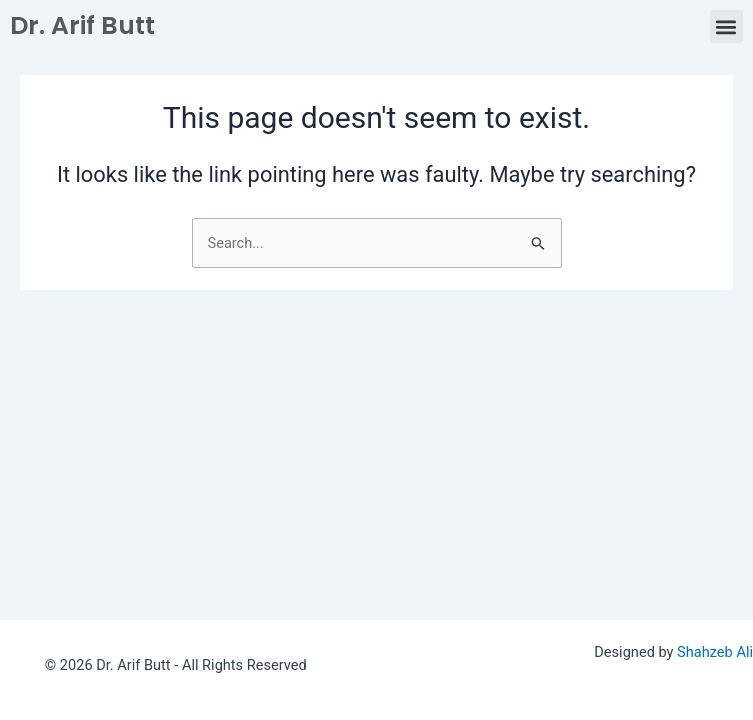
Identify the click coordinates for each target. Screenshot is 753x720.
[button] (726, 26)
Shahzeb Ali (715, 652)
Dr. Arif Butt (82, 25)
